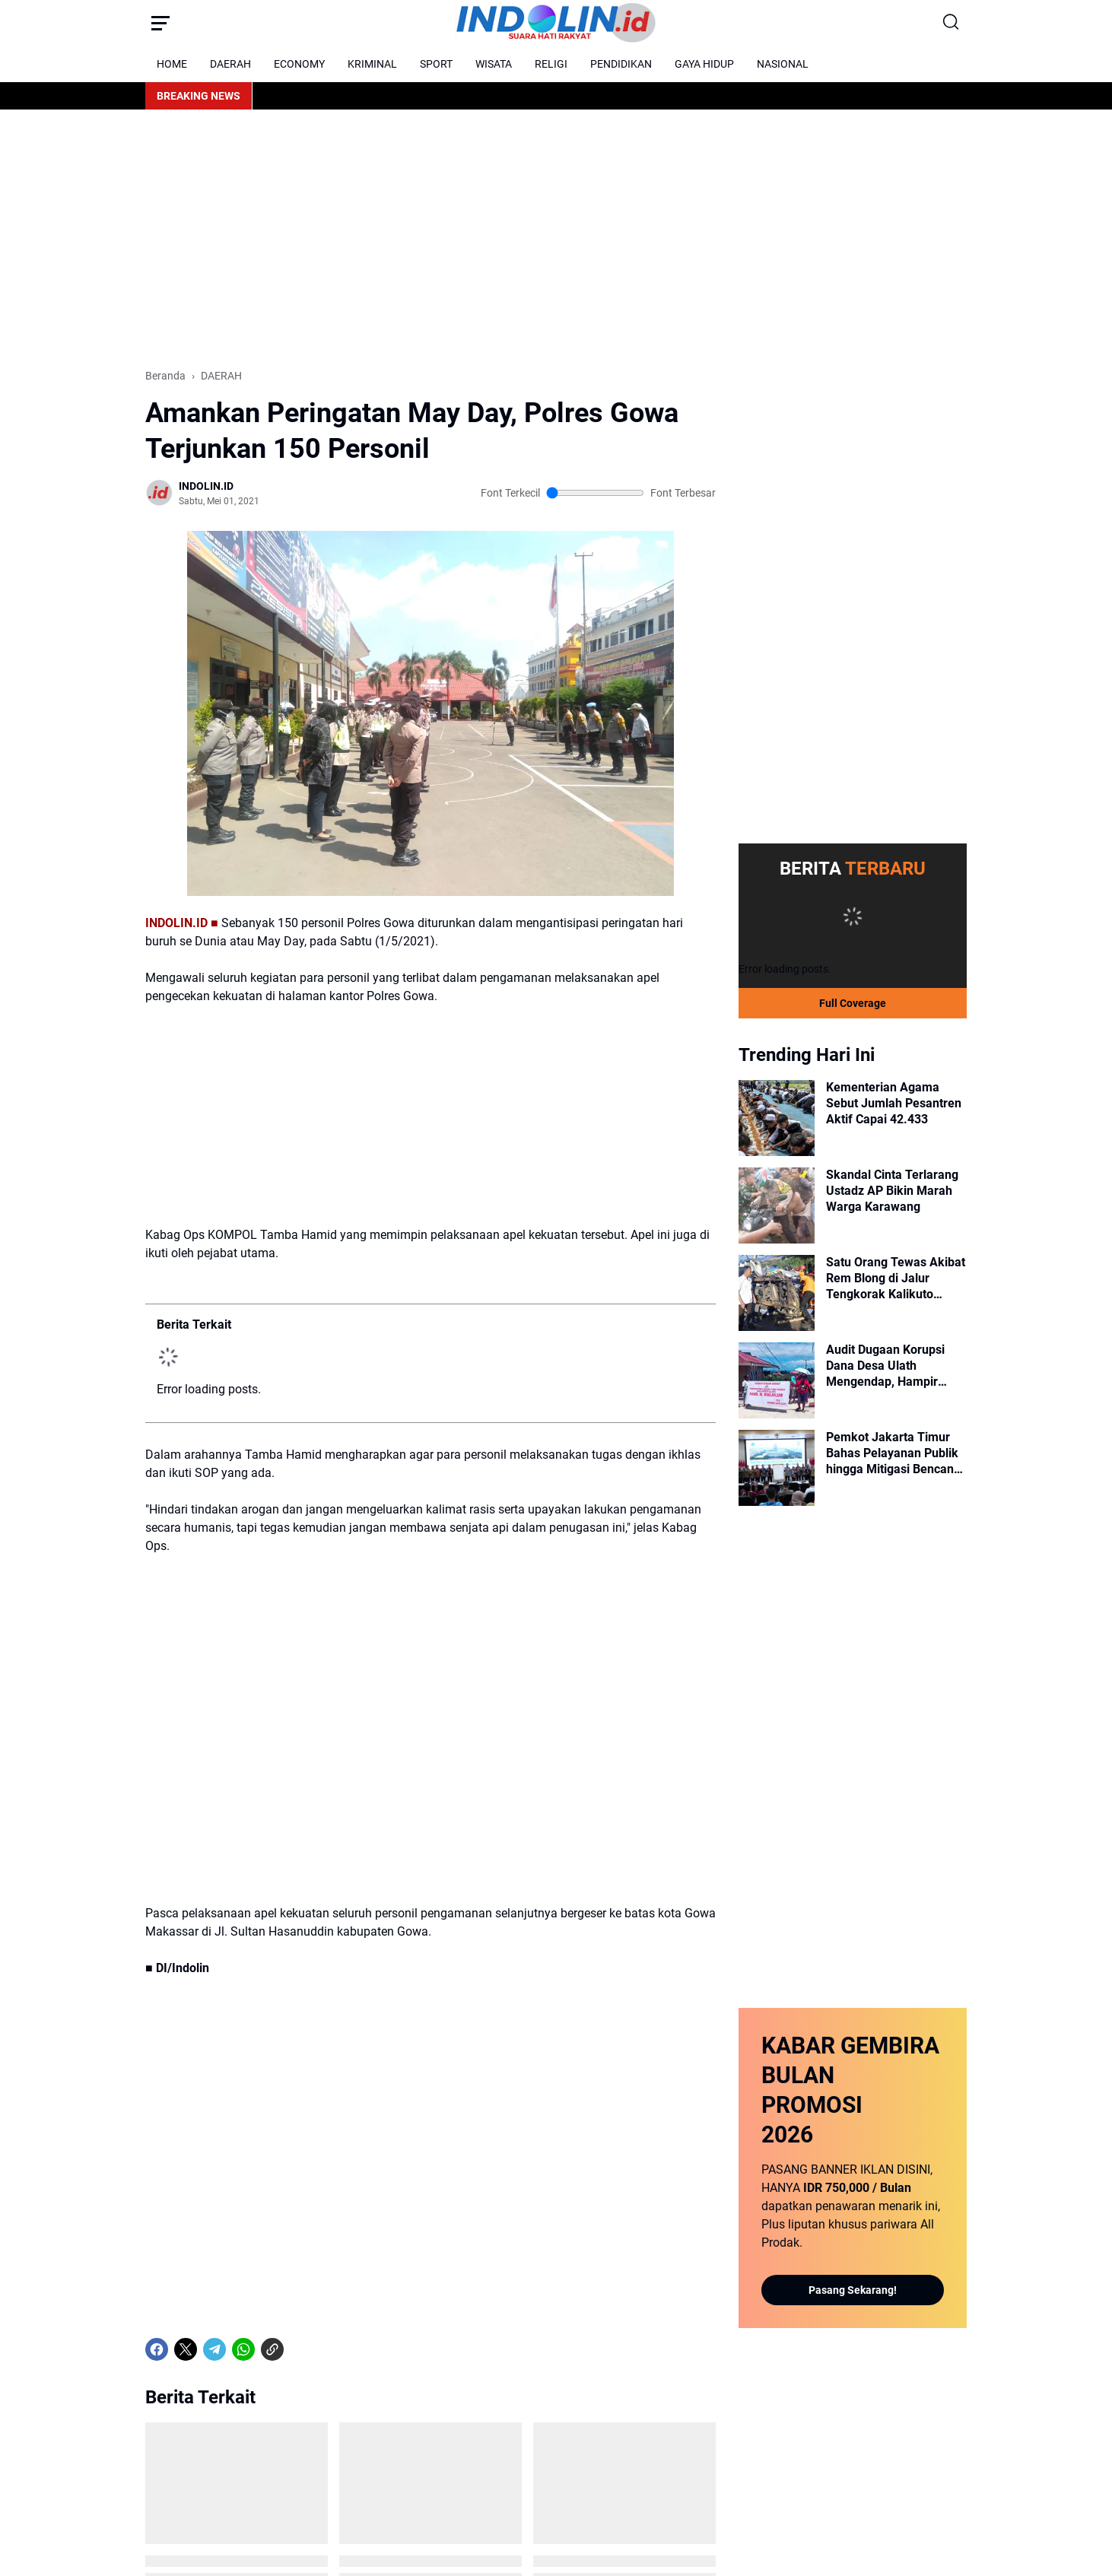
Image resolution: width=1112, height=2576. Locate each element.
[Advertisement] (556, 238)
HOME (172, 64)
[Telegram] (214, 2349)
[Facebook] (156, 2349)
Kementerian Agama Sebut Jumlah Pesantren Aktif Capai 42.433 (893, 1103)
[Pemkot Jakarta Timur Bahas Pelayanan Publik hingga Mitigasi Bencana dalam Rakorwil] (777, 1468)
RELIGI (551, 64)
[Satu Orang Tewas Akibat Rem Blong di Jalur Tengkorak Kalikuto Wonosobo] (777, 1293)
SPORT (436, 64)
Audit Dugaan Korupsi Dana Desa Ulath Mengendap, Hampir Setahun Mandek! (885, 1366)
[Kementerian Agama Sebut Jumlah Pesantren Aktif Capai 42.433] (777, 1118)
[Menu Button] (160, 23)
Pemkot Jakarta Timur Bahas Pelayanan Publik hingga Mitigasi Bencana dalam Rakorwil (893, 1453)
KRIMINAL (372, 64)
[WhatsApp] (243, 2349)
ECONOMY (299, 64)
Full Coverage (852, 1003)
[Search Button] (951, 23)
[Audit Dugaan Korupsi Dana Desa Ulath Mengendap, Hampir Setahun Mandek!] (777, 1380)
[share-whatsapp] (301, 2349)
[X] (185, 2349)
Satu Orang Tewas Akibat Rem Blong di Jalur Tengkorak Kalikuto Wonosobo (895, 1278)
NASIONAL (783, 64)
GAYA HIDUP (704, 64)
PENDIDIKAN (621, 64)
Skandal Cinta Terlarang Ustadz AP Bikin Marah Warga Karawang (892, 1190)
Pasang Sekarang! (853, 2290)
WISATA (493, 64)
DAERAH (230, 64)
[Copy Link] (272, 2349)
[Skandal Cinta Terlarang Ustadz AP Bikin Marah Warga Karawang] (777, 1205)
